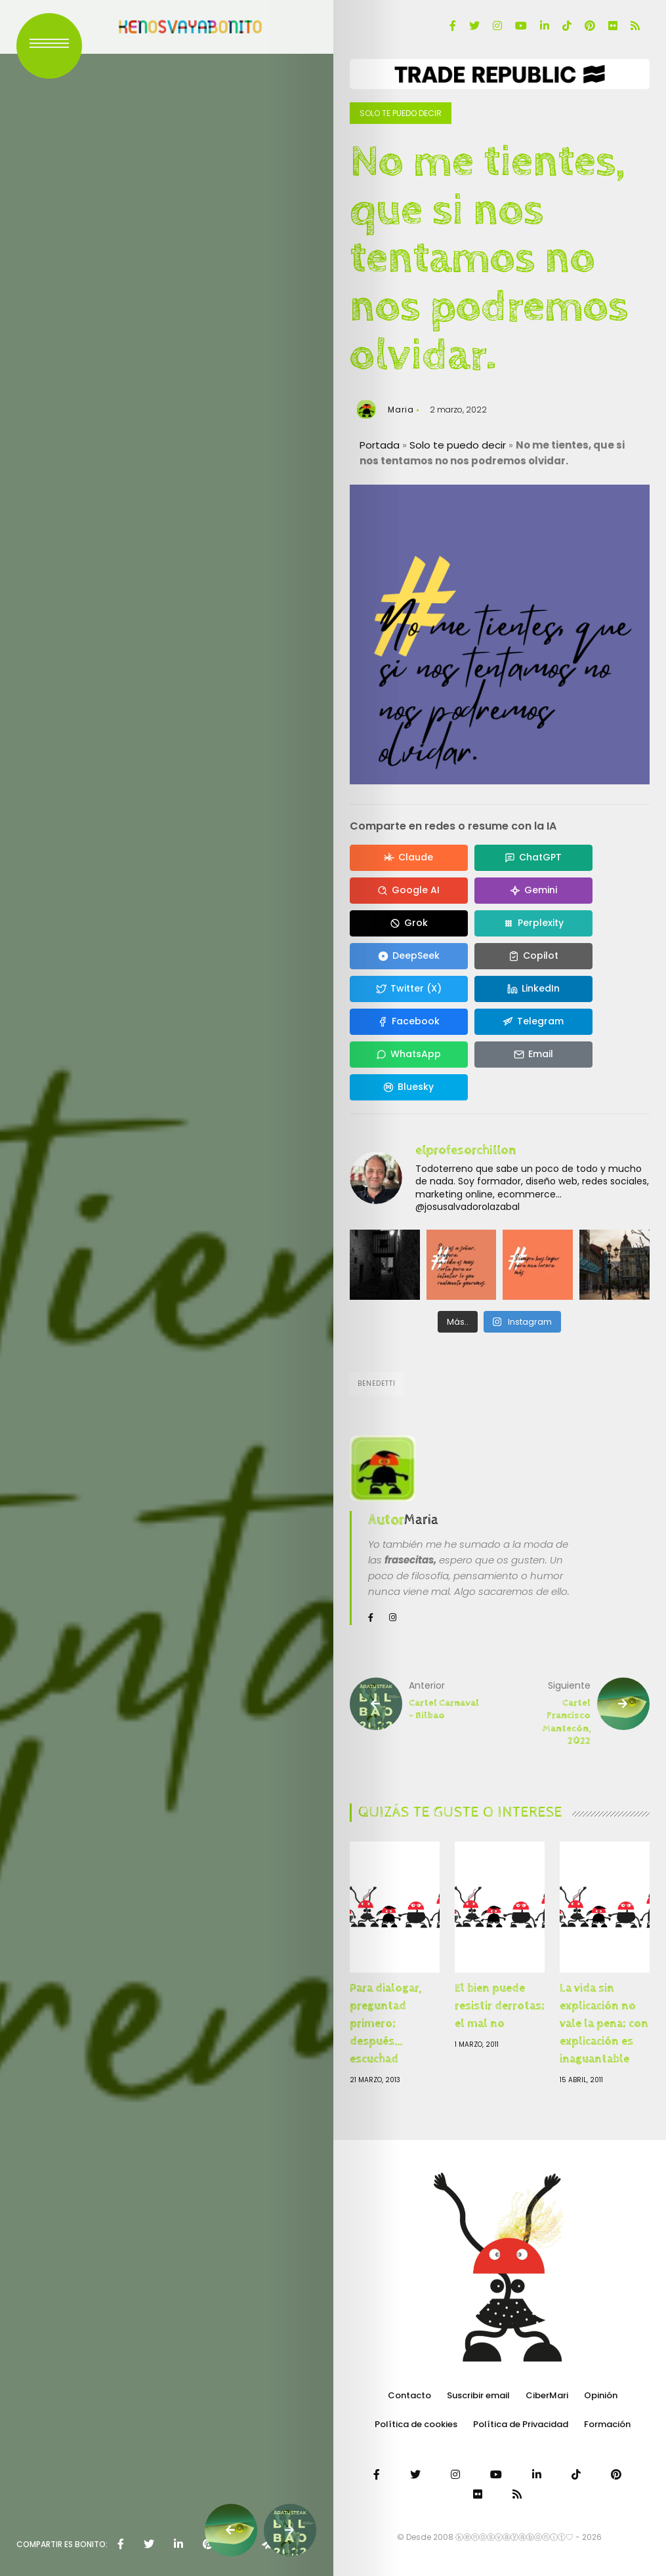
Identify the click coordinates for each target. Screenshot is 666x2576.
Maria (401, 409)
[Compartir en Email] (533, 1054)
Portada (380, 445)
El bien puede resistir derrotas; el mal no (500, 2005)
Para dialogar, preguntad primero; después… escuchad (385, 2023)
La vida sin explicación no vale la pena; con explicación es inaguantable (604, 2023)
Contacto (409, 2395)
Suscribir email (478, 2395)
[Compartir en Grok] (409, 923)
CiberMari (547, 2395)
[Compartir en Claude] (409, 858)
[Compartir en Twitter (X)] (409, 989)
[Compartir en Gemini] (533, 890)
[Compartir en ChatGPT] (533, 858)
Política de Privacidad (520, 2424)
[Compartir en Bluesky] (409, 1087)
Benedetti (377, 1383)
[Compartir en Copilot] (533, 956)
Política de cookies (416, 2424)
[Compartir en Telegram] (533, 1022)
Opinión (600, 2395)
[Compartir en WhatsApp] (409, 1054)
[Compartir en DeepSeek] (409, 956)
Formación (607, 2424)
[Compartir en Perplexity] (533, 923)
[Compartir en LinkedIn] (533, 989)
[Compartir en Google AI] (409, 890)
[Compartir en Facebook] (409, 1022)
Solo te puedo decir (401, 113)
